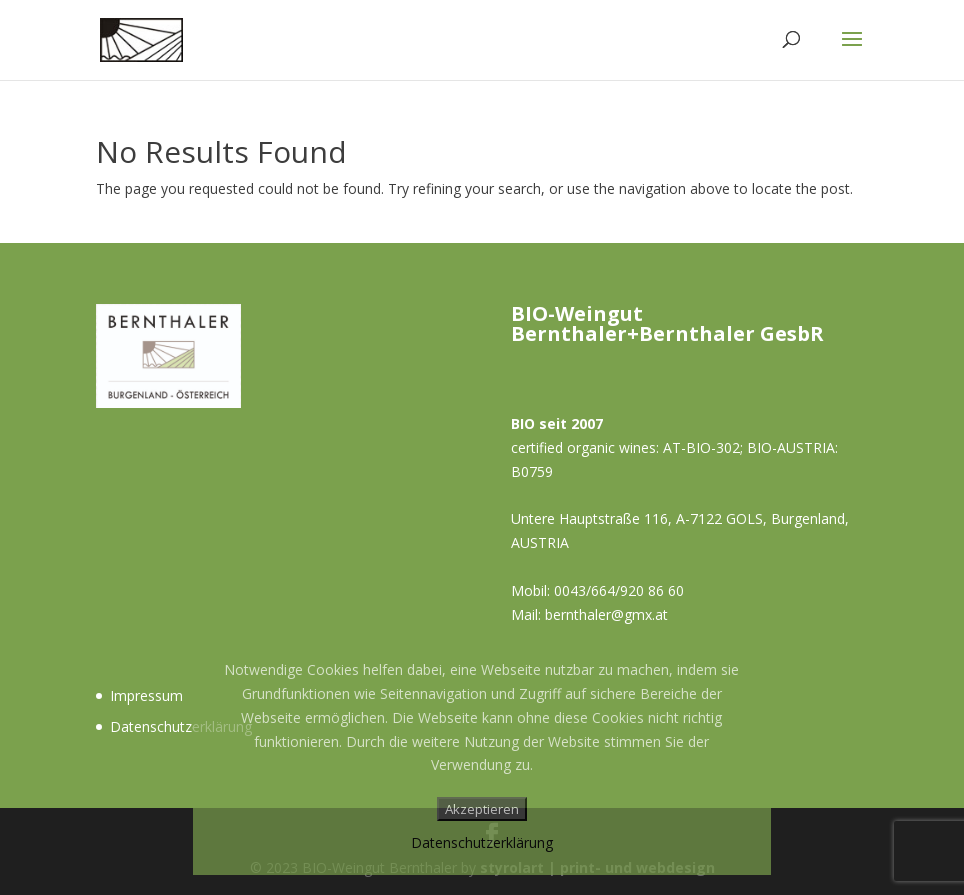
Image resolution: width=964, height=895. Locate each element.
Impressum (146, 695)
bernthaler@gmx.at (606, 614)
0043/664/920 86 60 (619, 590)
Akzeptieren (482, 809)
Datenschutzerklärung (181, 726)
